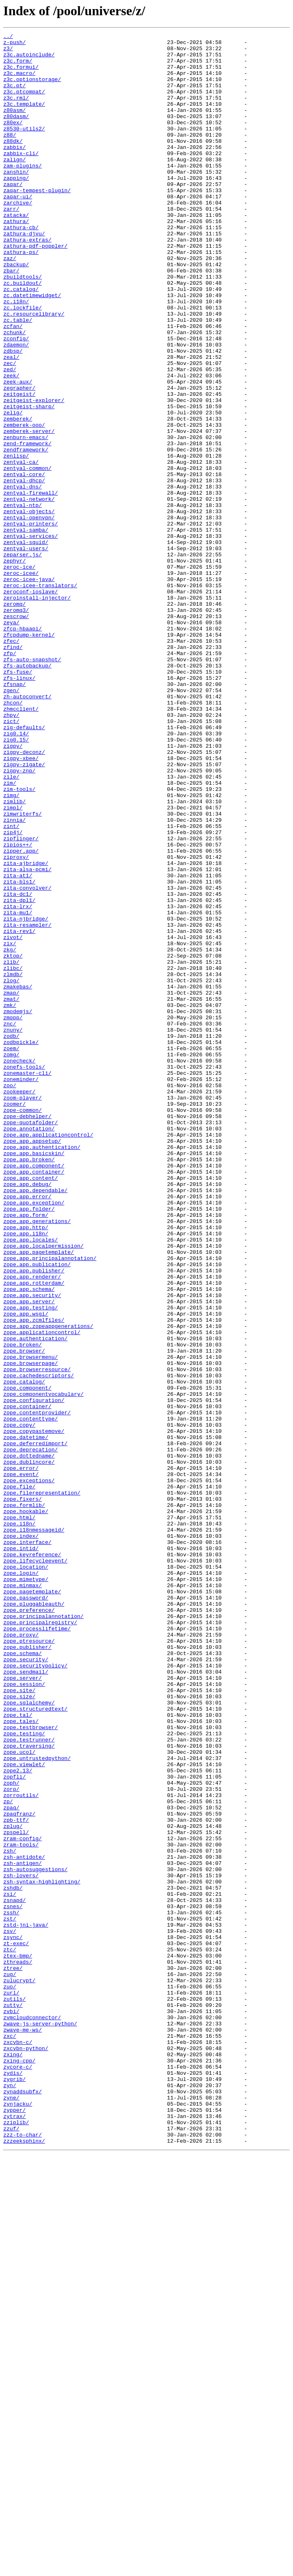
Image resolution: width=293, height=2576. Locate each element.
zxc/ (9, 2437)
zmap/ (11, 1185)
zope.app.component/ (33, 1392)
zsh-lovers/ (21, 2244)
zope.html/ (19, 1814)
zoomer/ (14, 1318)
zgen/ (11, 822)
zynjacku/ (17, 2518)
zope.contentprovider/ (37, 1689)
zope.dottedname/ (29, 1740)
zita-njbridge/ (25, 1096)
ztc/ (9, 2333)
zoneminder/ (21, 1289)
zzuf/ (11, 2548)
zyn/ (9, 2496)
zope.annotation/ (29, 1348)
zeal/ (11, 422)
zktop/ (13, 1140)
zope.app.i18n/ (25, 1474)
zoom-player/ (22, 1311)
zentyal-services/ (30, 637)
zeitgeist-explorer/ (33, 474)
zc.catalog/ (21, 340)
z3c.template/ (24, 118)
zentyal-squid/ (25, 644)
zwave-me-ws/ (22, 2429)
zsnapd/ (14, 2274)
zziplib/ (16, 2540)
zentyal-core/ (24, 563)
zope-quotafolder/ (30, 1340)
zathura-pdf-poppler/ (35, 289)
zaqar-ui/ (17, 229)
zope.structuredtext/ (35, 2044)
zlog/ (11, 1170)
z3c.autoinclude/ (29, 59)
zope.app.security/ (32, 1548)
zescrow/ (16, 733)
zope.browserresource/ (37, 1637)
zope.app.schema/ (29, 1540)
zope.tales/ (21, 2059)
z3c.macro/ (19, 81)
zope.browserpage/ (30, 1629)
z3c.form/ (17, 66)
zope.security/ (25, 1985)
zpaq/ (11, 2163)
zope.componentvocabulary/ (43, 1666)
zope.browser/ (24, 1614)
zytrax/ (14, 2533)
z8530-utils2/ (24, 148)
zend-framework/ (27, 526)
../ (8, 37)
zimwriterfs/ (22, 970)
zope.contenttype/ (30, 1696)
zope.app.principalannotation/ (49, 1503)
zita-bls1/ (19, 1052)
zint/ (11, 985)
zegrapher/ (19, 459)
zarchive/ (17, 237)
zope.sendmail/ (25, 2000)
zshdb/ (13, 2259)
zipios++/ (17, 1007)
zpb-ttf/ (16, 2177)
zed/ (9, 437)
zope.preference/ (29, 1926)
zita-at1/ (17, 1044)
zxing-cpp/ (19, 2466)
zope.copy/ (19, 1703)
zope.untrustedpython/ (37, 2103)
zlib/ (11, 1148)
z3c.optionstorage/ (32, 89)
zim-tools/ (19, 940)
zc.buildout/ (22, 333)
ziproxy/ (16, 1022)
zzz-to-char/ (22, 2555)
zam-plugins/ (22, 192)
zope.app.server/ (29, 1555)
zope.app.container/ (33, 1400)
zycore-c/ (17, 2474)
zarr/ (11, 244)
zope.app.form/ (25, 1451)
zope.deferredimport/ (35, 1726)
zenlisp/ (16, 540)
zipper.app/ (21, 1014)
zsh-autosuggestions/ (35, 2237)
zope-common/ (22, 1326)
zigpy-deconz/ (24, 896)
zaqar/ (13, 215)
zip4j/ (13, 992)
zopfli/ (14, 2126)
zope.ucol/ (19, 2096)
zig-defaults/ (24, 866)
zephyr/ (14, 666)
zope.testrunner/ (29, 2081)
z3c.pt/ (14, 96)
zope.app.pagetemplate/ (38, 1496)
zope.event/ (21, 1763)
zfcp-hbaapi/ (22, 748)
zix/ (9, 1126)
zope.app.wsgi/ (25, 1570)
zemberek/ (17, 496)
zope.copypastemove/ (33, 1711)
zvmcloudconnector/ (32, 2414)
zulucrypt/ (19, 2370)
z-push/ (14, 44)
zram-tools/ (21, 2207)
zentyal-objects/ (29, 607)
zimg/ (11, 948)
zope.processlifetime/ (37, 1948)
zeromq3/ (16, 726)
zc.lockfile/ (22, 363)
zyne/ (11, 2511)
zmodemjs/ (17, 1207)
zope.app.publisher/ (33, 1518)
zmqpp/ (13, 1214)
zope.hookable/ (25, 1807)
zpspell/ (16, 2192)
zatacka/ (16, 252)
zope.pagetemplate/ (32, 1903)
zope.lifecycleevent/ (35, 1866)
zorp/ (11, 2140)
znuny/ (13, 1229)
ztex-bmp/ (17, 2340)
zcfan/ (13, 385)
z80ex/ (13, 140)
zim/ (9, 933)
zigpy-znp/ (19, 918)
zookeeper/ (19, 1303)
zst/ (9, 2296)
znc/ (9, 1222)
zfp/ (9, 777)
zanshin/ (16, 200)
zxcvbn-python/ (25, 2451)
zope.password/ (25, 1911)
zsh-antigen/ (22, 2229)
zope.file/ (19, 1777)
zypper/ (14, 2526)
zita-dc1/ (17, 1066)
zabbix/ (14, 170)
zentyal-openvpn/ (29, 614)
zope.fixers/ (22, 1792)
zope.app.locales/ (30, 1481)
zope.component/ (27, 1659)
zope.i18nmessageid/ (33, 1829)
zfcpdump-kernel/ (29, 755)
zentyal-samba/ (25, 629)
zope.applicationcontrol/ (41, 1592)
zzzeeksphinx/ (24, 2563)
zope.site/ (19, 2022)
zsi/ (9, 2266)
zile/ (11, 926)
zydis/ (13, 2481)
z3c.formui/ (21, 74)
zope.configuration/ (33, 1674)
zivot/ (13, 1118)
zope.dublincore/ (29, 1748)
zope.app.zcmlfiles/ (33, 1577)
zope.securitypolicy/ (35, 1992)
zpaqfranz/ (19, 2170)
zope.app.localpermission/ (43, 1489)
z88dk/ (13, 163)
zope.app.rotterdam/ (33, 1533)
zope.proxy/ (21, 1955)
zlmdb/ (13, 1163)
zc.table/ (17, 377)
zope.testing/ (24, 2074)
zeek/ (11, 444)
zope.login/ (21, 1881)
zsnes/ (13, 2281)
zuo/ (9, 2377)
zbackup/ (16, 311)
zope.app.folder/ (29, 1444)
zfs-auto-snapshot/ (32, 785)
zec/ (9, 429)
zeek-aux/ (17, 452)
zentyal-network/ (29, 592)
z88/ (9, 155)
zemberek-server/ (29, 511)
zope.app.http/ (25, 1466)
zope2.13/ (17, 2118)
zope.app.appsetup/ (32, 1363)
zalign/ (14, 185)
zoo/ (9, 1296)
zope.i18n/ (19, 1822)
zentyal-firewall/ (30, 585)
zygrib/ (14, 2488)
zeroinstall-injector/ (37, 711)
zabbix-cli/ (21, 177)
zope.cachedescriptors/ (38, 1644)
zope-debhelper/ (27, 1333)
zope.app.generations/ (37, 1459)
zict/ (11, 859)
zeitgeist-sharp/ (29, 481)
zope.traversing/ (29, 2088)
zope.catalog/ (24, 1651)
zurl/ (11, 2385)
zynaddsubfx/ (22, 2503)
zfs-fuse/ (17, 800)
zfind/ (13, 770)
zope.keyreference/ (32, 1859)
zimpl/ (13, 963)
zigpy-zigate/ (24, 911)
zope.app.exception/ (33, 1437)
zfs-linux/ (19, 807)
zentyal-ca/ (21, 548)
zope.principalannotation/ (43, 1933)
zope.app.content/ (30, 1407)
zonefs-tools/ (24, 1274)
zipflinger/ (21, 1000)
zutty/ (13, 2400)
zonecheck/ (19, 1266)
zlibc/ (13, 1155)
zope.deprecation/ (30, 1733)
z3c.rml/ (16, 111)
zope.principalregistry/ (40, 1940)
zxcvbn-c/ (17, 2444)
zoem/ (11, 1251)
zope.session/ (24, 2014)
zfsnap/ (14, 814)
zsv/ (9, 2311)
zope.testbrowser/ (30, 2066)
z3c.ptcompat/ (24, 103)
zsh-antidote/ (24, 2222)
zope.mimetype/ (25, 1888)
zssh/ (11, 2288)
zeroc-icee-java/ (29, 689)
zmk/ (9, 1200)
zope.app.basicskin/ (33, 1377)
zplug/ (13, 2185)
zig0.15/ (16, 881)
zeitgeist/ (19, 466)
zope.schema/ (22, 1977)
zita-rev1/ (19, 1111)
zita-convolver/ (27, 1059)
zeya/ (11, 740)
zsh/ (9, 2214)
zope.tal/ (17, 2051)
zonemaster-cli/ (27, 1281)
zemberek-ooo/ (24, 503)
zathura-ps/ (21, 296)
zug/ (9, 2363)
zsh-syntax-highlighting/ (41, 2251)
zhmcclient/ (21, 844)
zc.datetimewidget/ (32, 348)
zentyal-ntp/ (22, 600)
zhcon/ (13, 837)
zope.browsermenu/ (30, 1622)
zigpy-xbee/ (21, 903)
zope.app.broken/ (29, 1385)
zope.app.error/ (27, 1429)
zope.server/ (22, 2007)
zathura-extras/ (27, 281)
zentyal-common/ (27, 555)
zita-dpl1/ (19, 1074)
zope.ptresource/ (29, 1963)
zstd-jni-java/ (25, 2303)
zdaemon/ (16, 407)
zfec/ (11, 763)
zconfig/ (16, 400)
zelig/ (13, 489)
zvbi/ (11, 2407)
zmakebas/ (17, 1177)
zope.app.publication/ (37, 1511)
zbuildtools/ (22, 326)
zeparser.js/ (22, 659)
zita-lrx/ (17, 1081)
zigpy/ (13, 889)
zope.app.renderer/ (32, 1526)
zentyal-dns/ (22, 577)
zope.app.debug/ (27, 1414)
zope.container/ (27, 1681)
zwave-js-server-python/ (40, 2422)
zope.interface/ (27, 1844)
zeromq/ (14, 718)
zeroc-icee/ (21, 681)
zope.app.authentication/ (41, 1370)
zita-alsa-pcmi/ (27, 1037)
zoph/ (11, 2133)
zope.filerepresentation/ (41, 1785)
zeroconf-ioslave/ (30, 703)
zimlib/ (14, 955)
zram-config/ (22, 2200)
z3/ (8, 52)
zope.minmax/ (22, 1896)
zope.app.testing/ (30, 1563)
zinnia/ (14, 977)
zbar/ (11, 318)
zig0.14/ (16, 874)
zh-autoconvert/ (27, 829)
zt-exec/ (16, 2326)
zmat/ (11, 1192)
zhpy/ (11, 852)
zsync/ (13, 2318)
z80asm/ (14, 126)
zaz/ (9, 303)
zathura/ (16, 259)
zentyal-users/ (25, 652)
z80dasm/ (16, 133)
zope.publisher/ (27, 1970)
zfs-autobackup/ (27, 792)
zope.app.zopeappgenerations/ (48, 1585)
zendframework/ (25, 533)
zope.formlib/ (24, 1800)
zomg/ (11, 1259)
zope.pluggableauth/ (33, 1918)
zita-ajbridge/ (25, 1029)
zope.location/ (25, 1874)
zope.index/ (21, 1837)
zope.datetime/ (25, 1718)
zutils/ (14, 2392)
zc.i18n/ (16, 355)
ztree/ (13, 2355)
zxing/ (13, 2459)
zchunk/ (14, 392)
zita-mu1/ (17, 1089)
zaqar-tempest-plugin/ (37, 222)
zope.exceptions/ (29, 1770)
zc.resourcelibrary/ (33, 370)
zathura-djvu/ (24, 274)
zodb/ (11, 1237)
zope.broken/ (22, 1607)
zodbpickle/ (21, 1244)
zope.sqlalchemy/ (29, 2037)
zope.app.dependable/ (35, 1422)
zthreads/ (17, 2348)
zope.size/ (19, 2029)
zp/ (8, 2155)
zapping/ (16, 207)
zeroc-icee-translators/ (40, 696)
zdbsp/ (13, 414)
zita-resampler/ (27, 1103)
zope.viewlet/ (24, 2111)
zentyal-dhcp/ (24, 570)
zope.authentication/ (35, 1600)
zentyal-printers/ (30, 622)
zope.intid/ (21, 1851)
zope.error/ (21, 1755)
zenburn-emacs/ (25, 518)
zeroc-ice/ (19, 674)
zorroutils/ (21, 2148)
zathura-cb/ (21, 266)
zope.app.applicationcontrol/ (48, 1355)
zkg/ (9, 1133)
